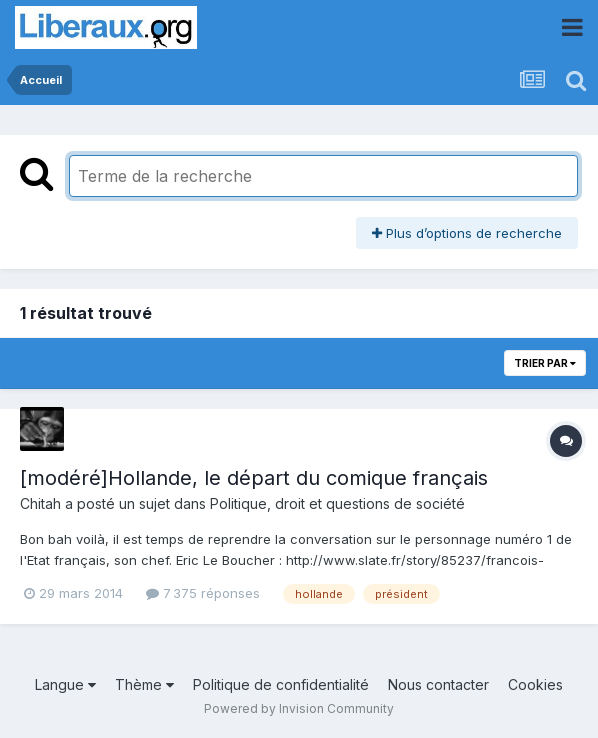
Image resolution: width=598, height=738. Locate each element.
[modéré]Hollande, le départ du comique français (254, 478)
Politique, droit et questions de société (337, 503)
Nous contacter (438, 684)
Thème (144, 684)
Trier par (545, 363)
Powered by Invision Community (299, 708)
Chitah (40, 503)
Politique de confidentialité (281, 684)
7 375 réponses (203, 593)
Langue (65, 684)
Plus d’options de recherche (467, 233)
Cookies (535, 684)
